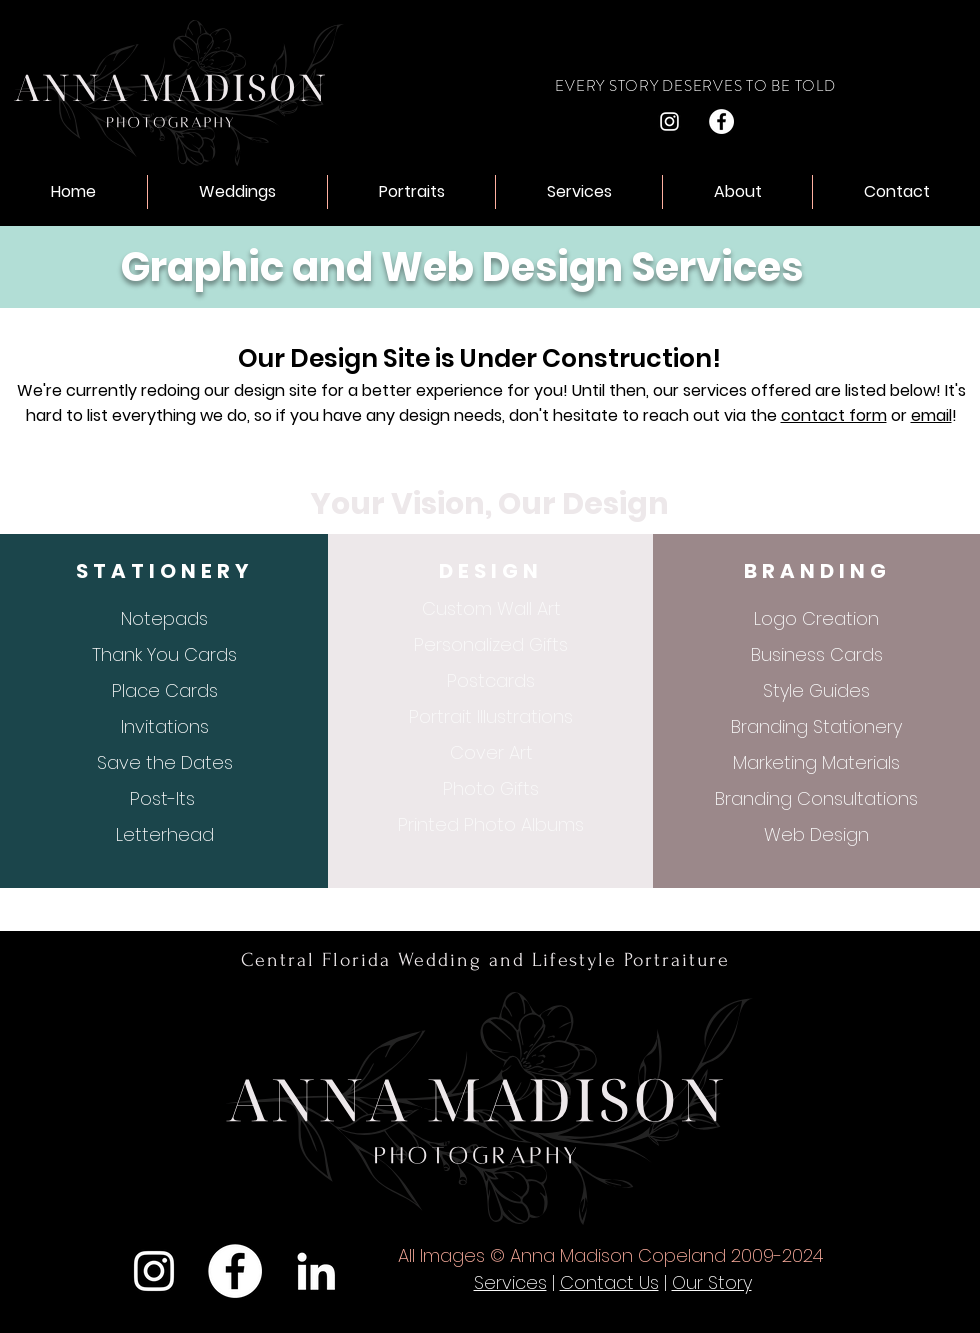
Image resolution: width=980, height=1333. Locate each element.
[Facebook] (721, 121)
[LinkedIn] (316, 1271)
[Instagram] (669, 121)
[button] (237, 192)
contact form (834, 415)
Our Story (712, 1282)
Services (510, 1282)
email (931, 415)
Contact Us (609, 1282)
